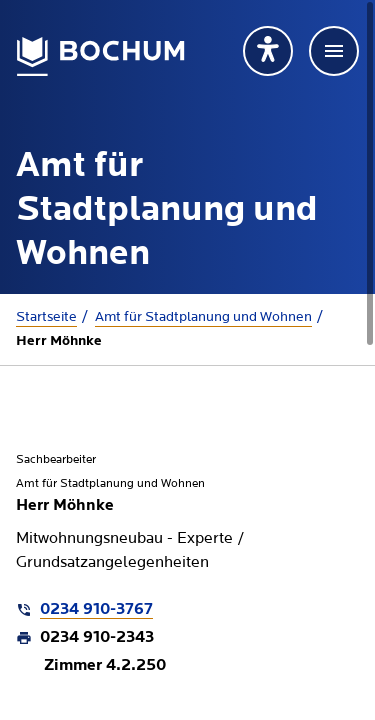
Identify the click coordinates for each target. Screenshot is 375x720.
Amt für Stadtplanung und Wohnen (203, 317)
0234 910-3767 (96, 610)
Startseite (46, 317)
